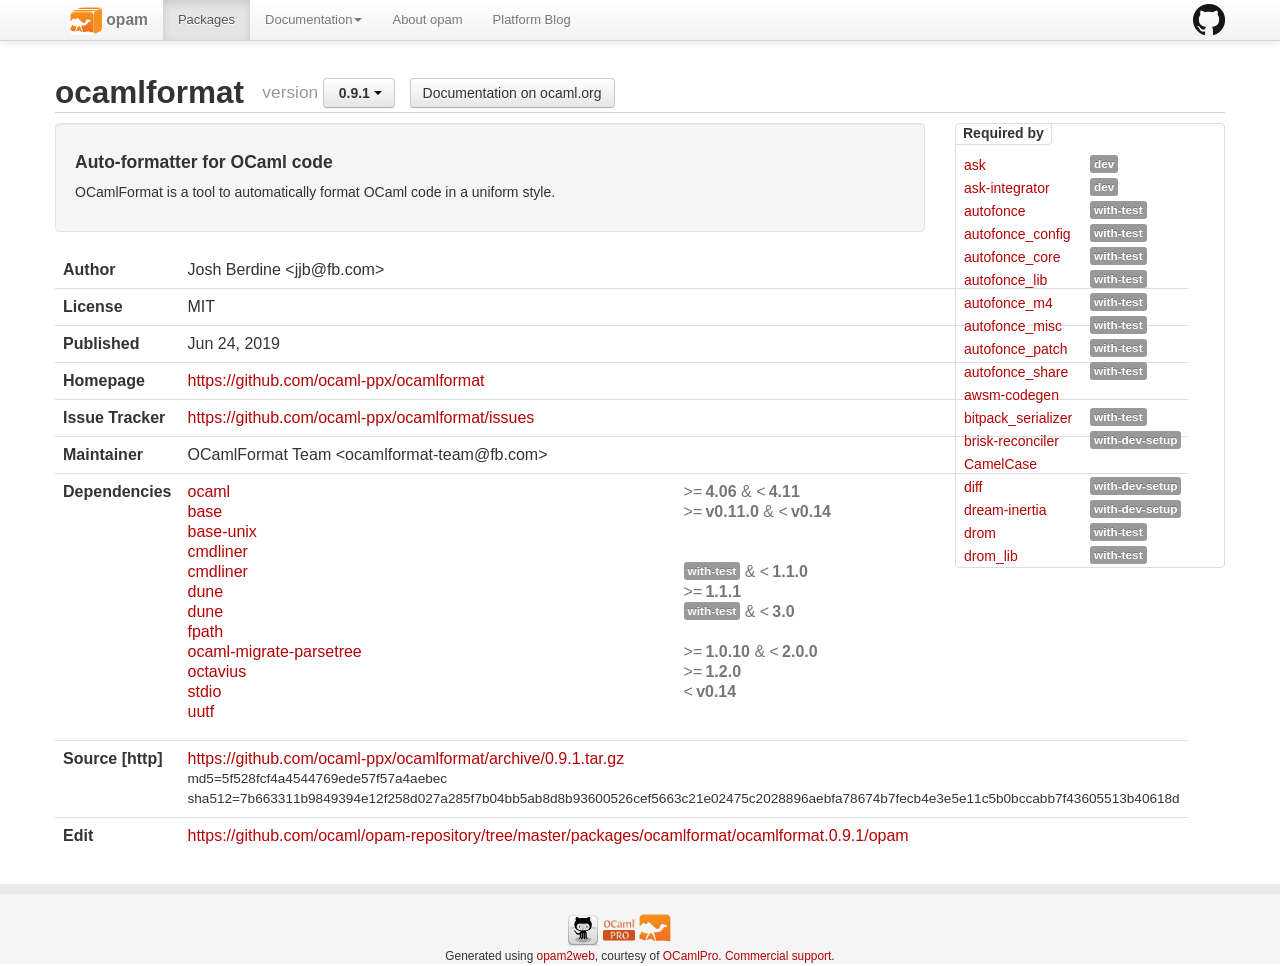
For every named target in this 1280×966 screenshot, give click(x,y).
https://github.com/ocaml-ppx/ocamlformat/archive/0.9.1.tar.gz (405, 758)
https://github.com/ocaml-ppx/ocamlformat (335, 380)
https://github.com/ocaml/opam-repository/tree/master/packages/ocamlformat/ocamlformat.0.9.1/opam (547, 835)
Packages (206, 19)
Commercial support (778, 956)
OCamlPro (691, 956)
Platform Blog (532, 19)
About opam (427, 19)
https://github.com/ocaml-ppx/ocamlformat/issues (360, 417)
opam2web (566, 956)
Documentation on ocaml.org (512, 93)
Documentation (313, 19)
